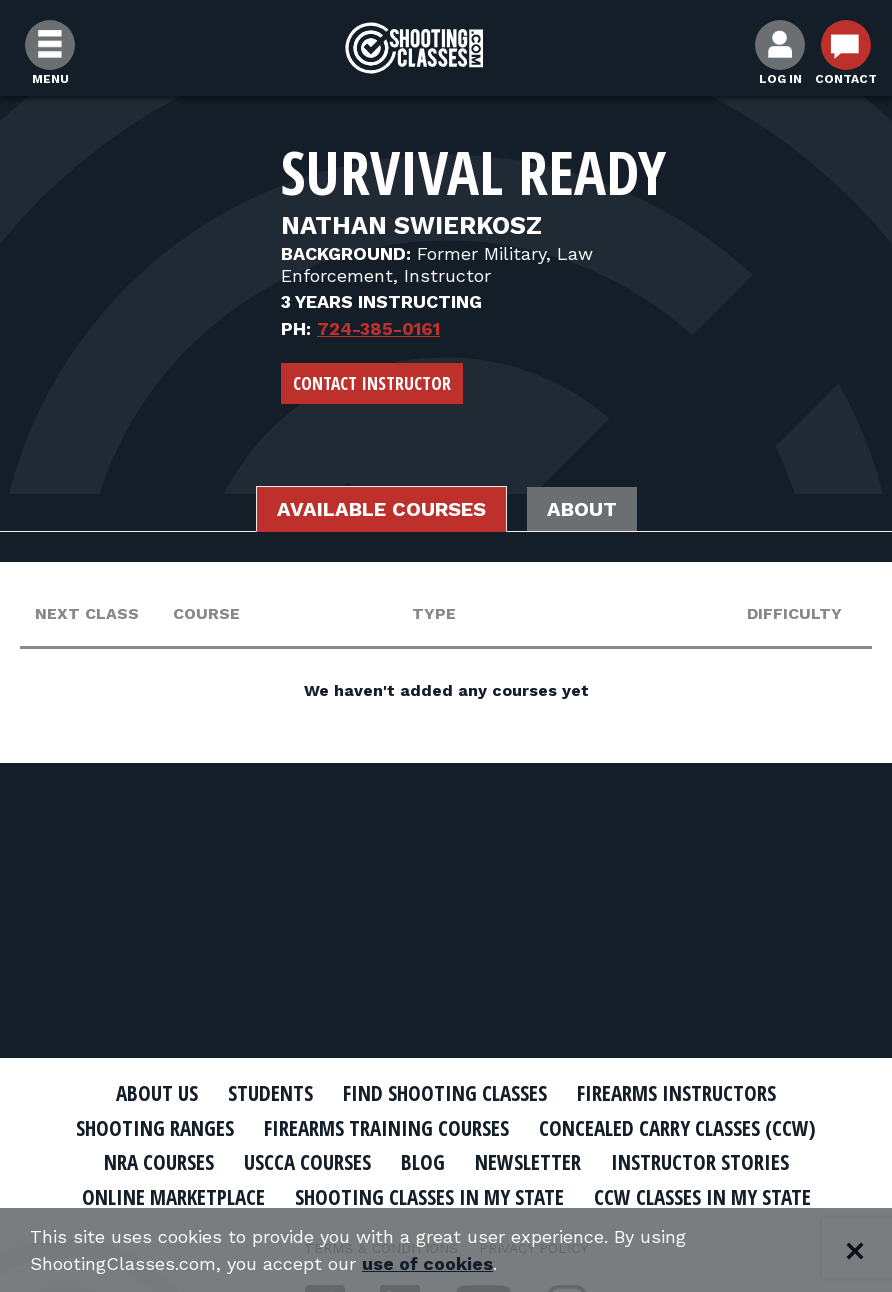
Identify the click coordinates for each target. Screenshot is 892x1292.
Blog (423, 1162)
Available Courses (381, 509)
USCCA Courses (307, 1162)
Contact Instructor (372, 383)
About (582, 509)
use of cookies (427, 1263)
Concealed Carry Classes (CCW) (677, 1128)
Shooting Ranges (155, 1128)
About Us (157, 1093)
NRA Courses (159, 1162)
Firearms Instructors (676, 1093)
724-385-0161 (378, 328)
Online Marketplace (173, 1197)
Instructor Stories (700, 1162)
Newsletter (528, 1162)
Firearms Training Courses (386, 1128)
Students (270, 1093)
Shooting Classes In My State (429, 1197)
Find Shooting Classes (445, 1093)
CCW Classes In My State (702, 1197)
